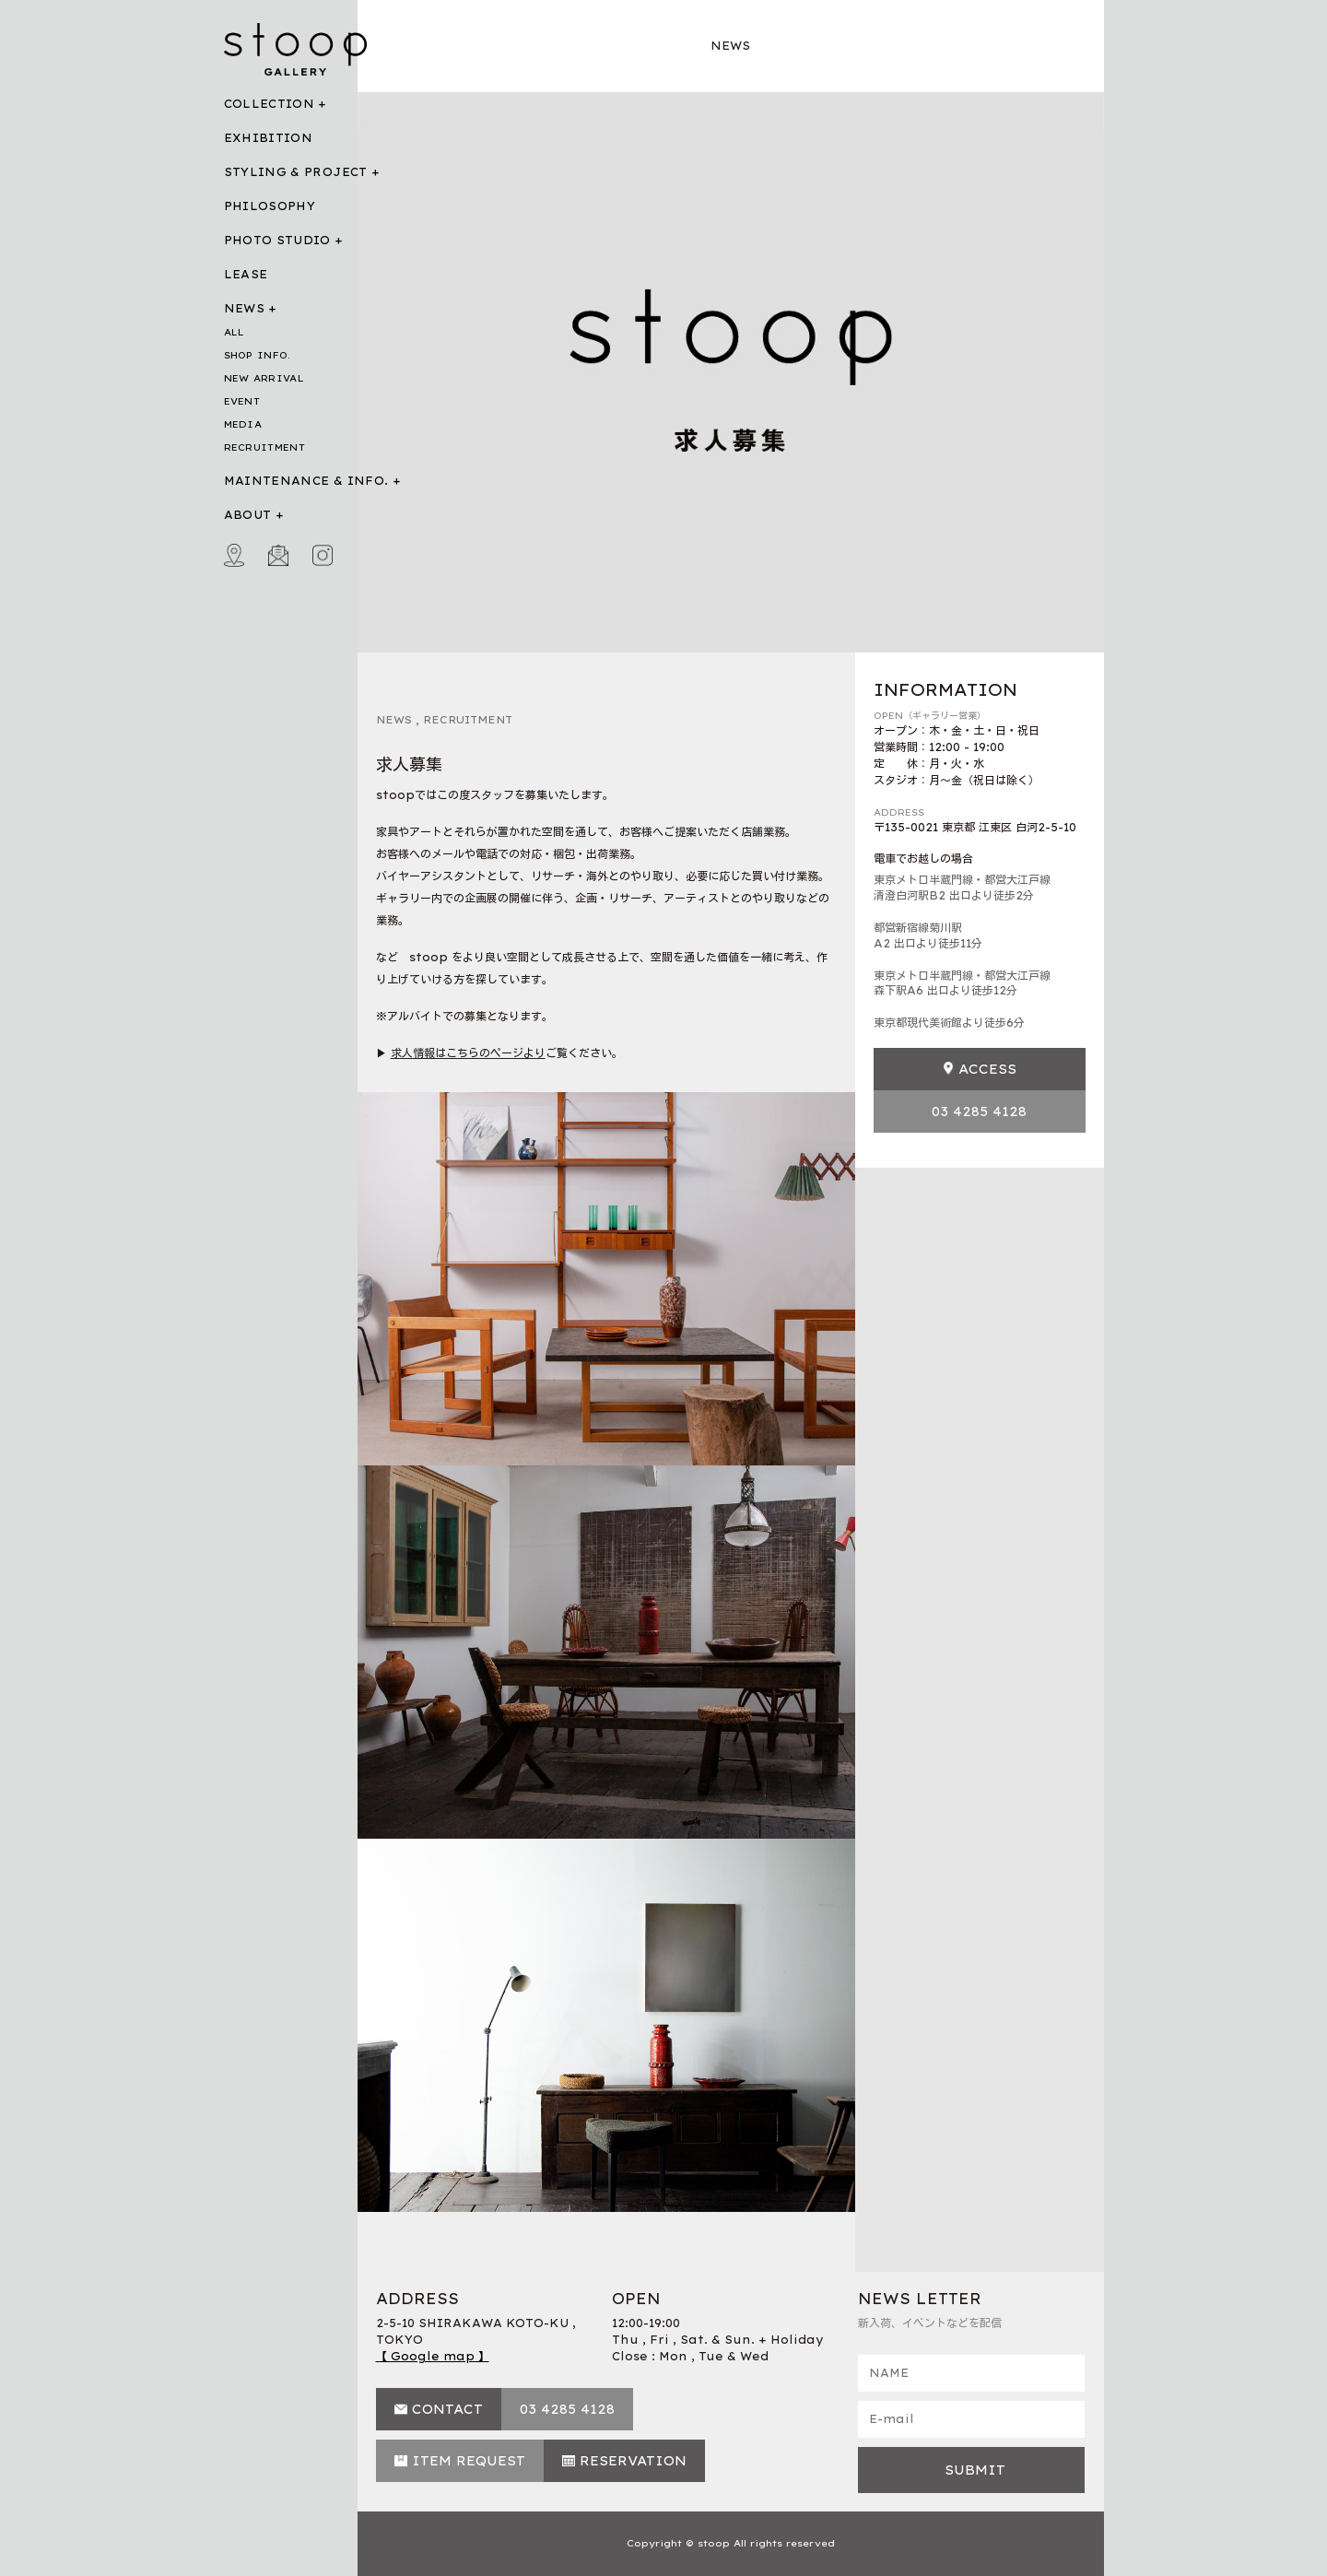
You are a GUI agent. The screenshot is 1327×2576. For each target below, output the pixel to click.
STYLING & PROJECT (296, 172)
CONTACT (447, 2409)
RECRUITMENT (264, 447)
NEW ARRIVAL (264, 378)
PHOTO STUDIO (277, 240)
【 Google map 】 (432, 2356)
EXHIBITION (268, 138)
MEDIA (243, 424)
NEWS (244, 308)
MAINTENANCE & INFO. (306, 481)
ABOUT (248, 515)
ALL (234, 332)
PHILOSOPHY (270, 206)
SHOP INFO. (257, 355)
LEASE (246, 274)
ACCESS (987, 1069)
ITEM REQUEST (468, 2460)
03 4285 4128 (979, 1111)
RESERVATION (633, 2460)
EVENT (242, 401)
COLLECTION (269, 104)
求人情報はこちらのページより (468, 1053)
